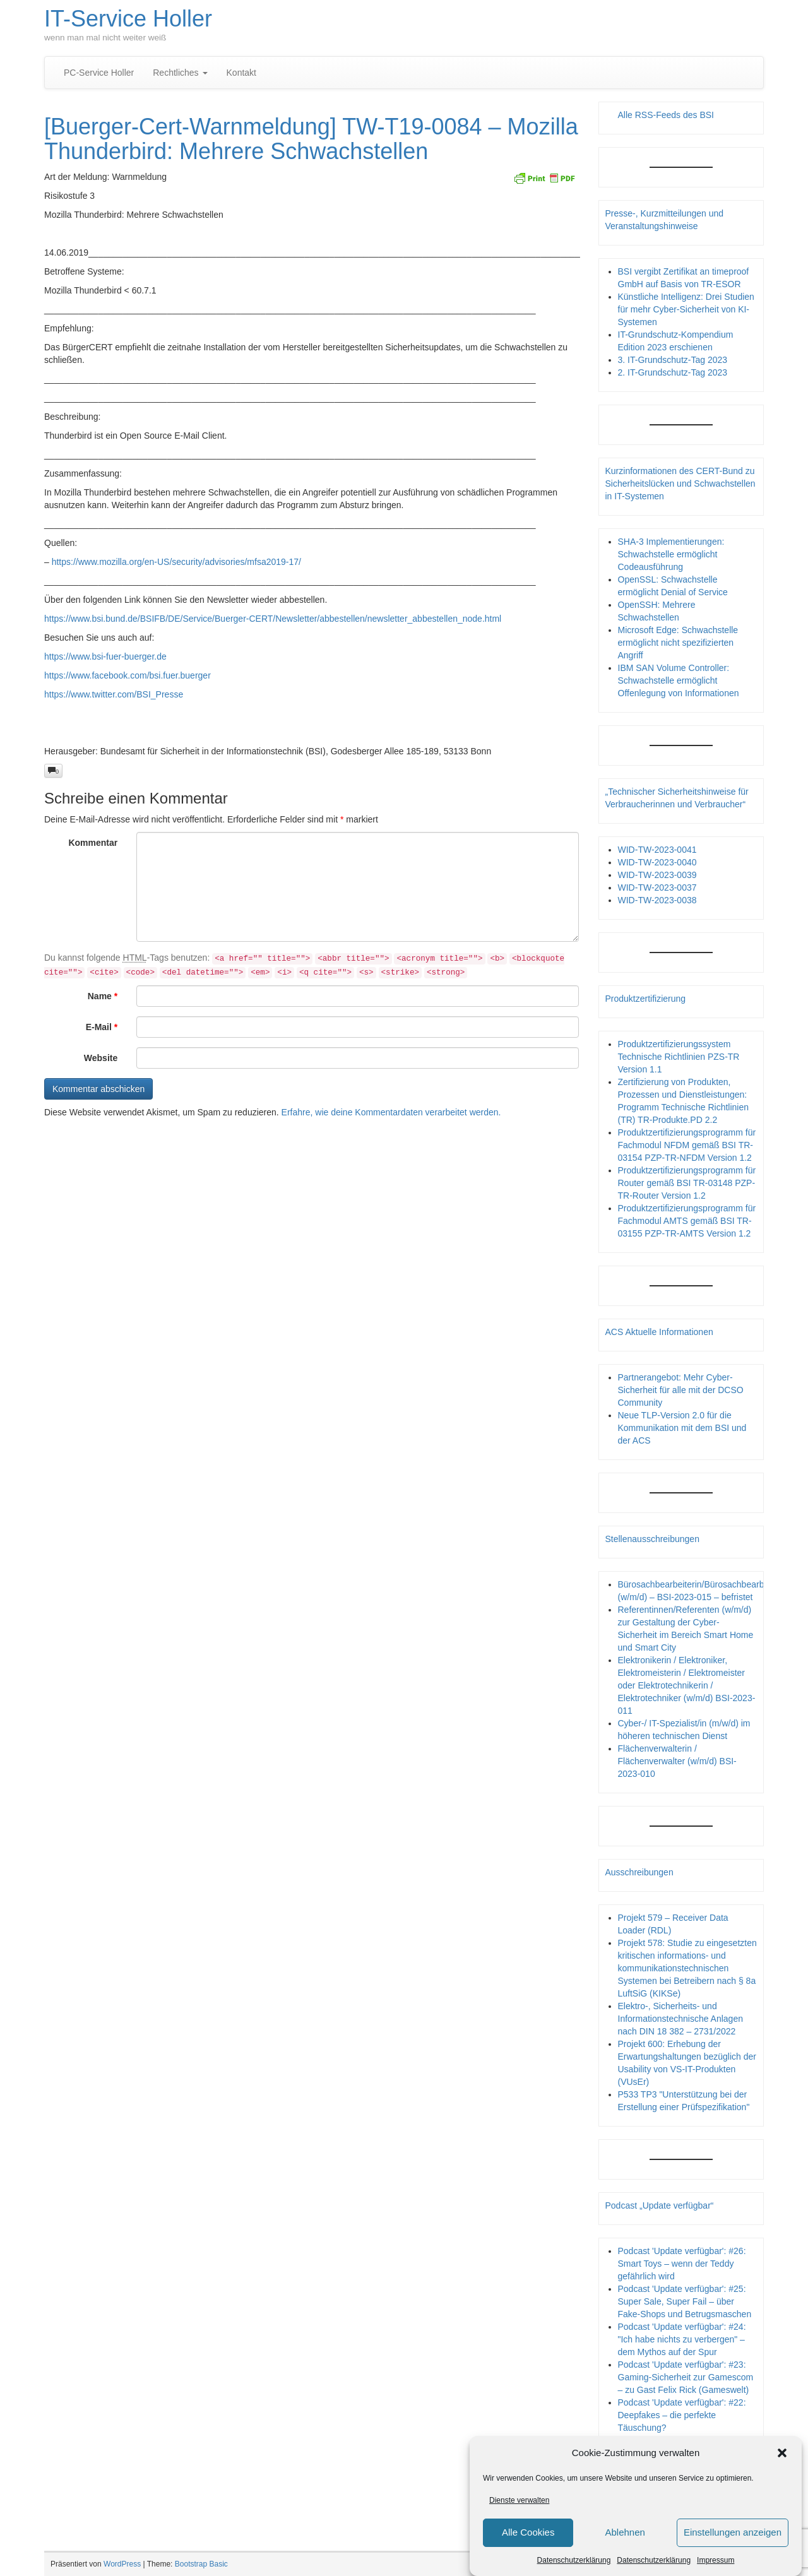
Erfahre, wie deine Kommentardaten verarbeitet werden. (391, 1112)
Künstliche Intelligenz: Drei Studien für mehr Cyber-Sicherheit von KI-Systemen (686, 309)
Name (102, 996)
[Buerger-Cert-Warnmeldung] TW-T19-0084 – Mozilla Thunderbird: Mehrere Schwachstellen (311, 139)
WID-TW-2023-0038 (657, 900)
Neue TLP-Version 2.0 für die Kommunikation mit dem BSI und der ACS (682, 1427)
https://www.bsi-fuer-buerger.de (105, 656)
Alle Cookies (528, 2532)
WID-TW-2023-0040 (657, 862)
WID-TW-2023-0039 (657, 875)
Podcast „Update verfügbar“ (659, 2205)
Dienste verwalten (519, 2500)
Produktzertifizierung (645, 999)
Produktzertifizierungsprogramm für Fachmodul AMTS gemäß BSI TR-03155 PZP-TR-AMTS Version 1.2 (687, 1220)
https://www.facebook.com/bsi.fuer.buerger (127, 675)
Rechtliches (180, 73)
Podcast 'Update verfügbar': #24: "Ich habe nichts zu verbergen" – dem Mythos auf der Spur (682, 2339)
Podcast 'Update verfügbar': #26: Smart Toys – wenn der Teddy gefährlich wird (682, 2263)
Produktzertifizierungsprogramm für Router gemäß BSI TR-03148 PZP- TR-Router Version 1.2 (687, 1183)
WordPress (122, 2564)
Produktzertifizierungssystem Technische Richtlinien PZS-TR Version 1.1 (679, 1056)
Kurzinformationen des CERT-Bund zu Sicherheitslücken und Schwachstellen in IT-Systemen (680, 483)
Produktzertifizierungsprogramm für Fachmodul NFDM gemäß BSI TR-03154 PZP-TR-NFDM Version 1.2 (687, 1145)
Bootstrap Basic (201, 2564)
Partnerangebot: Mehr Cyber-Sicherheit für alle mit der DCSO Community (681, 1390)
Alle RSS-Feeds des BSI (666, 115)
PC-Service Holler (99, 73)
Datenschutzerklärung (574, 2560)
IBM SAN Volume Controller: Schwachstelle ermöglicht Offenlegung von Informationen (678, 680)
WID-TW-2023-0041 (657, 850)
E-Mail (102, 1027)
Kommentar (92, 843)
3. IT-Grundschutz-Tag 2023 (673, 360)
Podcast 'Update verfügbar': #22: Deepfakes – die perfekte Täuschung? (682, 2415)
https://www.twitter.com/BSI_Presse (113, 694)
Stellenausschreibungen (652, 1539)
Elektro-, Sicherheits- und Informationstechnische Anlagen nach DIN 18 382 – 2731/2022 (680, 2018)
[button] (782, 2453)
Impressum (715, 2560)
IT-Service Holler (128, 19)
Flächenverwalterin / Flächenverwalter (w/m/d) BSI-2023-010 (677, 1761)
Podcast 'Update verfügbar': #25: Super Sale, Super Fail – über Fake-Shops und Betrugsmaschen (685, 2301)
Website (100, 1058)
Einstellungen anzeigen (732, 2532)
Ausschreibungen (639, 1872)
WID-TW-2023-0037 (657, 887)
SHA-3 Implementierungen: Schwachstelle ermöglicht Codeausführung (671, 554)
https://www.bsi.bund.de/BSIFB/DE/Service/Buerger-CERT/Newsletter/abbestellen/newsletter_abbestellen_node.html (272, 619)
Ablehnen (625, 2532)
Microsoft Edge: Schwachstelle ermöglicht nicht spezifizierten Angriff (678, 642)
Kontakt (241, 73)
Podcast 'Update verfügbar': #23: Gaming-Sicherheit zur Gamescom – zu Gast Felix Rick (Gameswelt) (686, 2377)
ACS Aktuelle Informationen (659, 1332)
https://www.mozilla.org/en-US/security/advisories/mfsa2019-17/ (176, 562)
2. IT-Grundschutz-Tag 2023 (673, 372)
